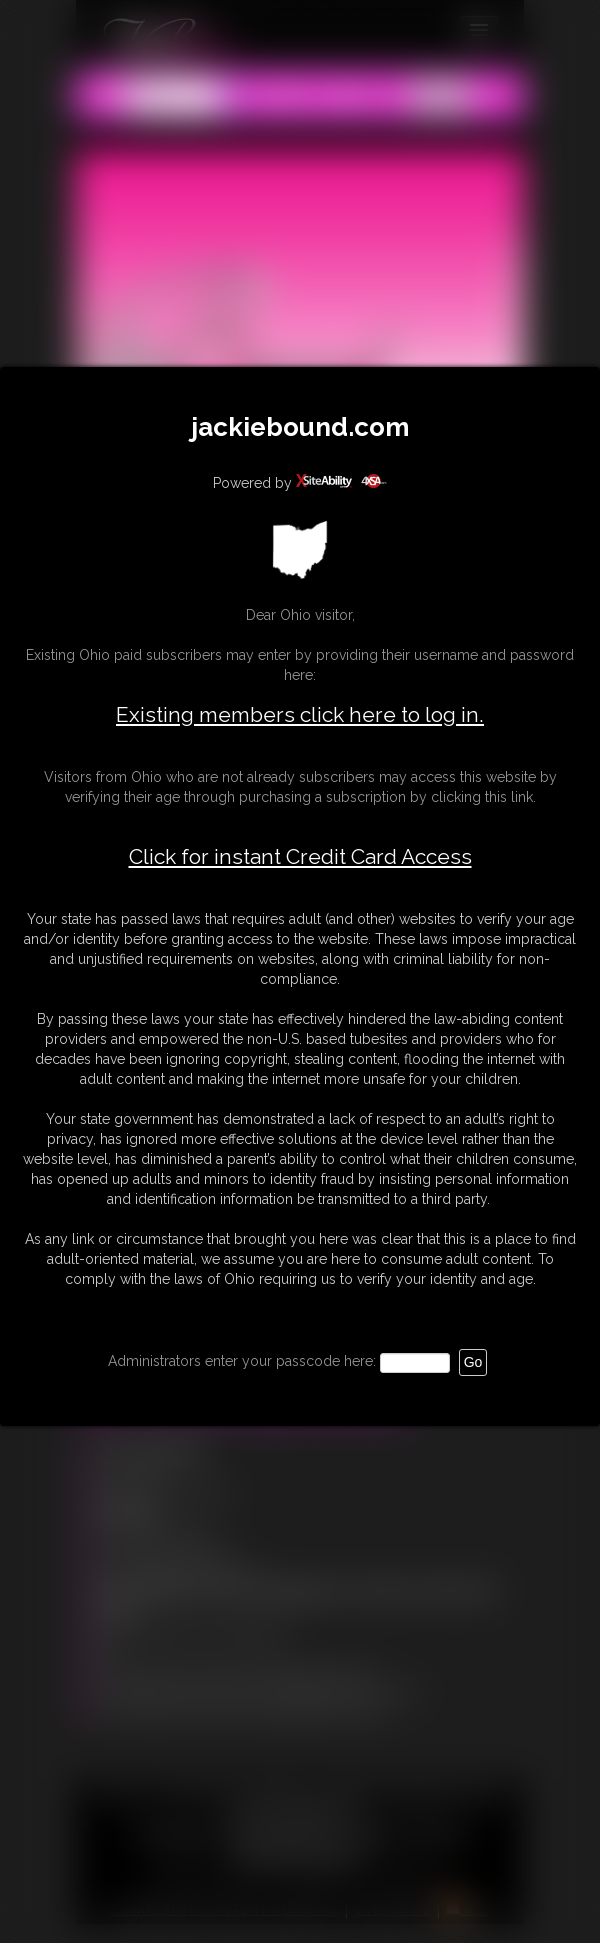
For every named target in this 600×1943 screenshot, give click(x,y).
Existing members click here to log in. (300, 714)
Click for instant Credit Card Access (300, 857)
